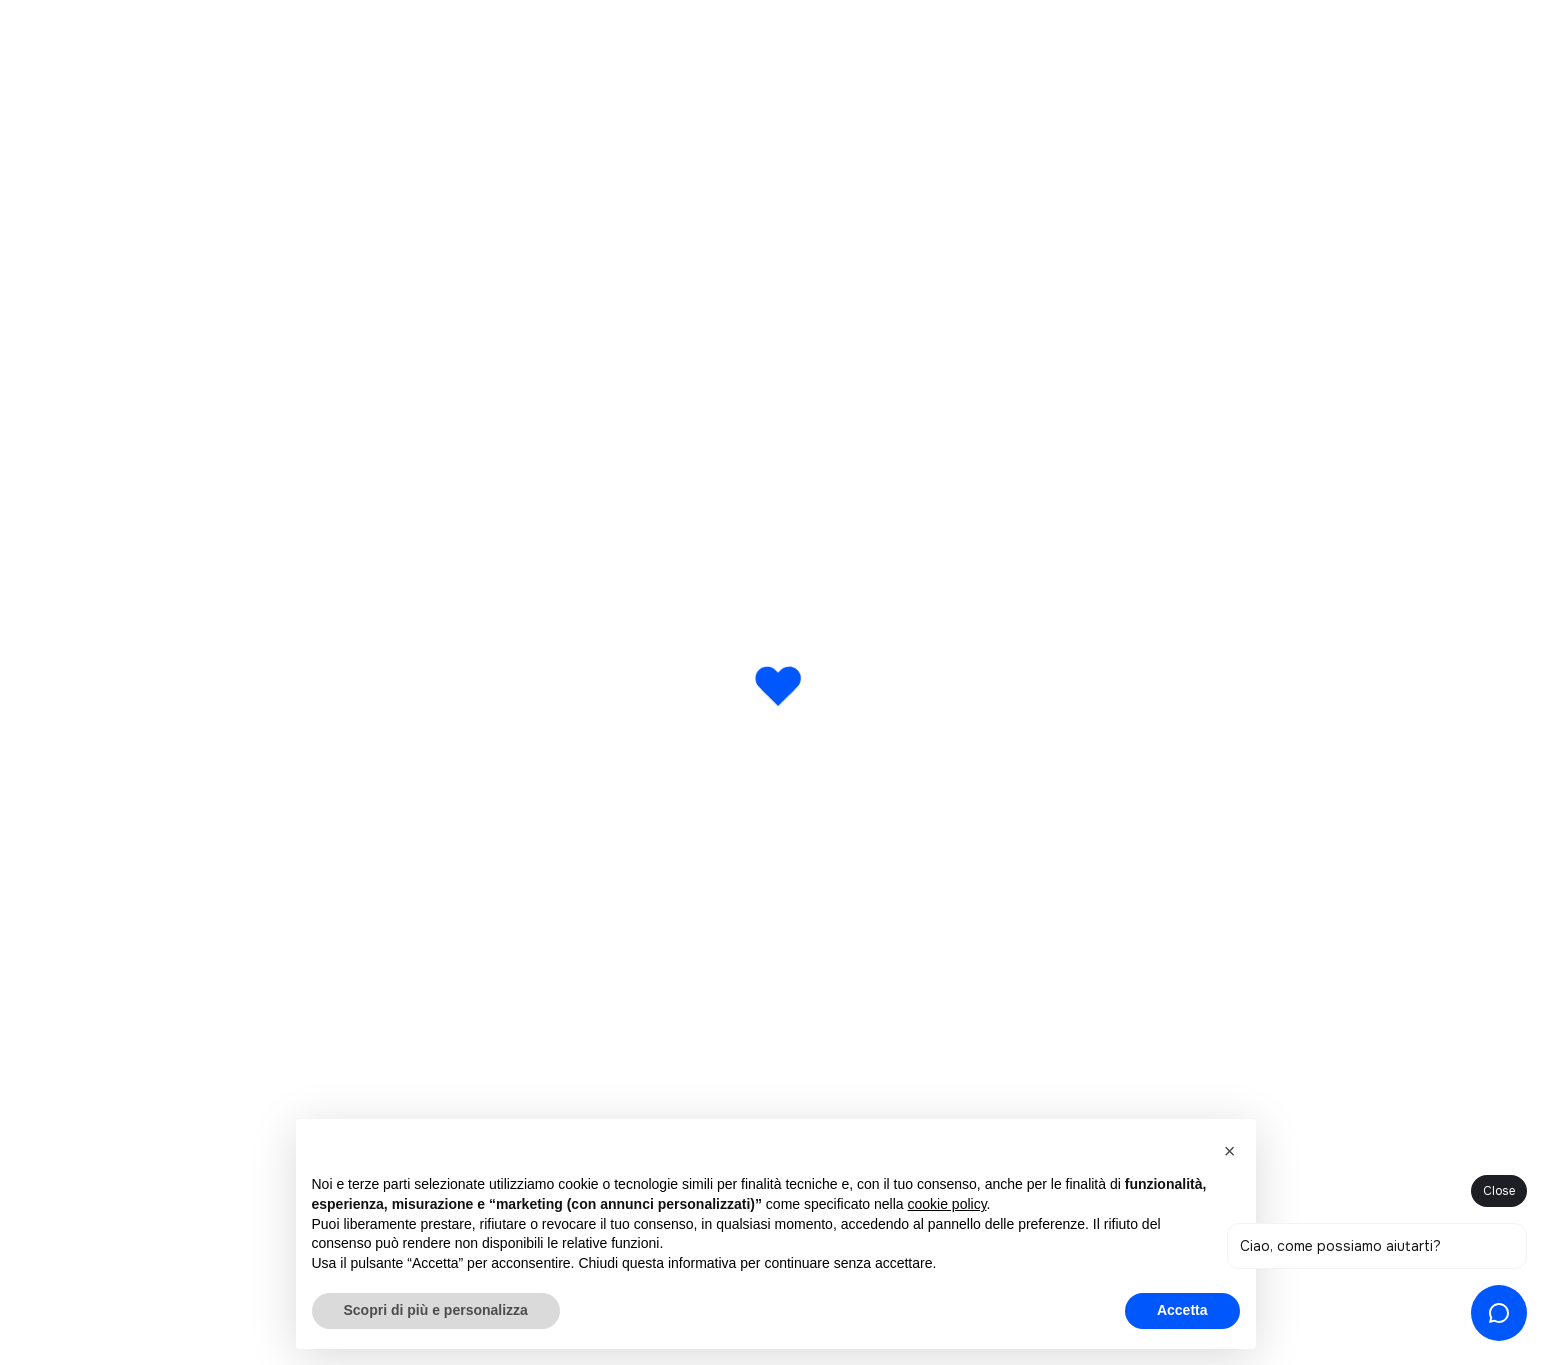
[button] (1230, 1151)
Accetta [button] (1182, 1310)
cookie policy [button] (946, 1204)
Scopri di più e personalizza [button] (436, 1310)
